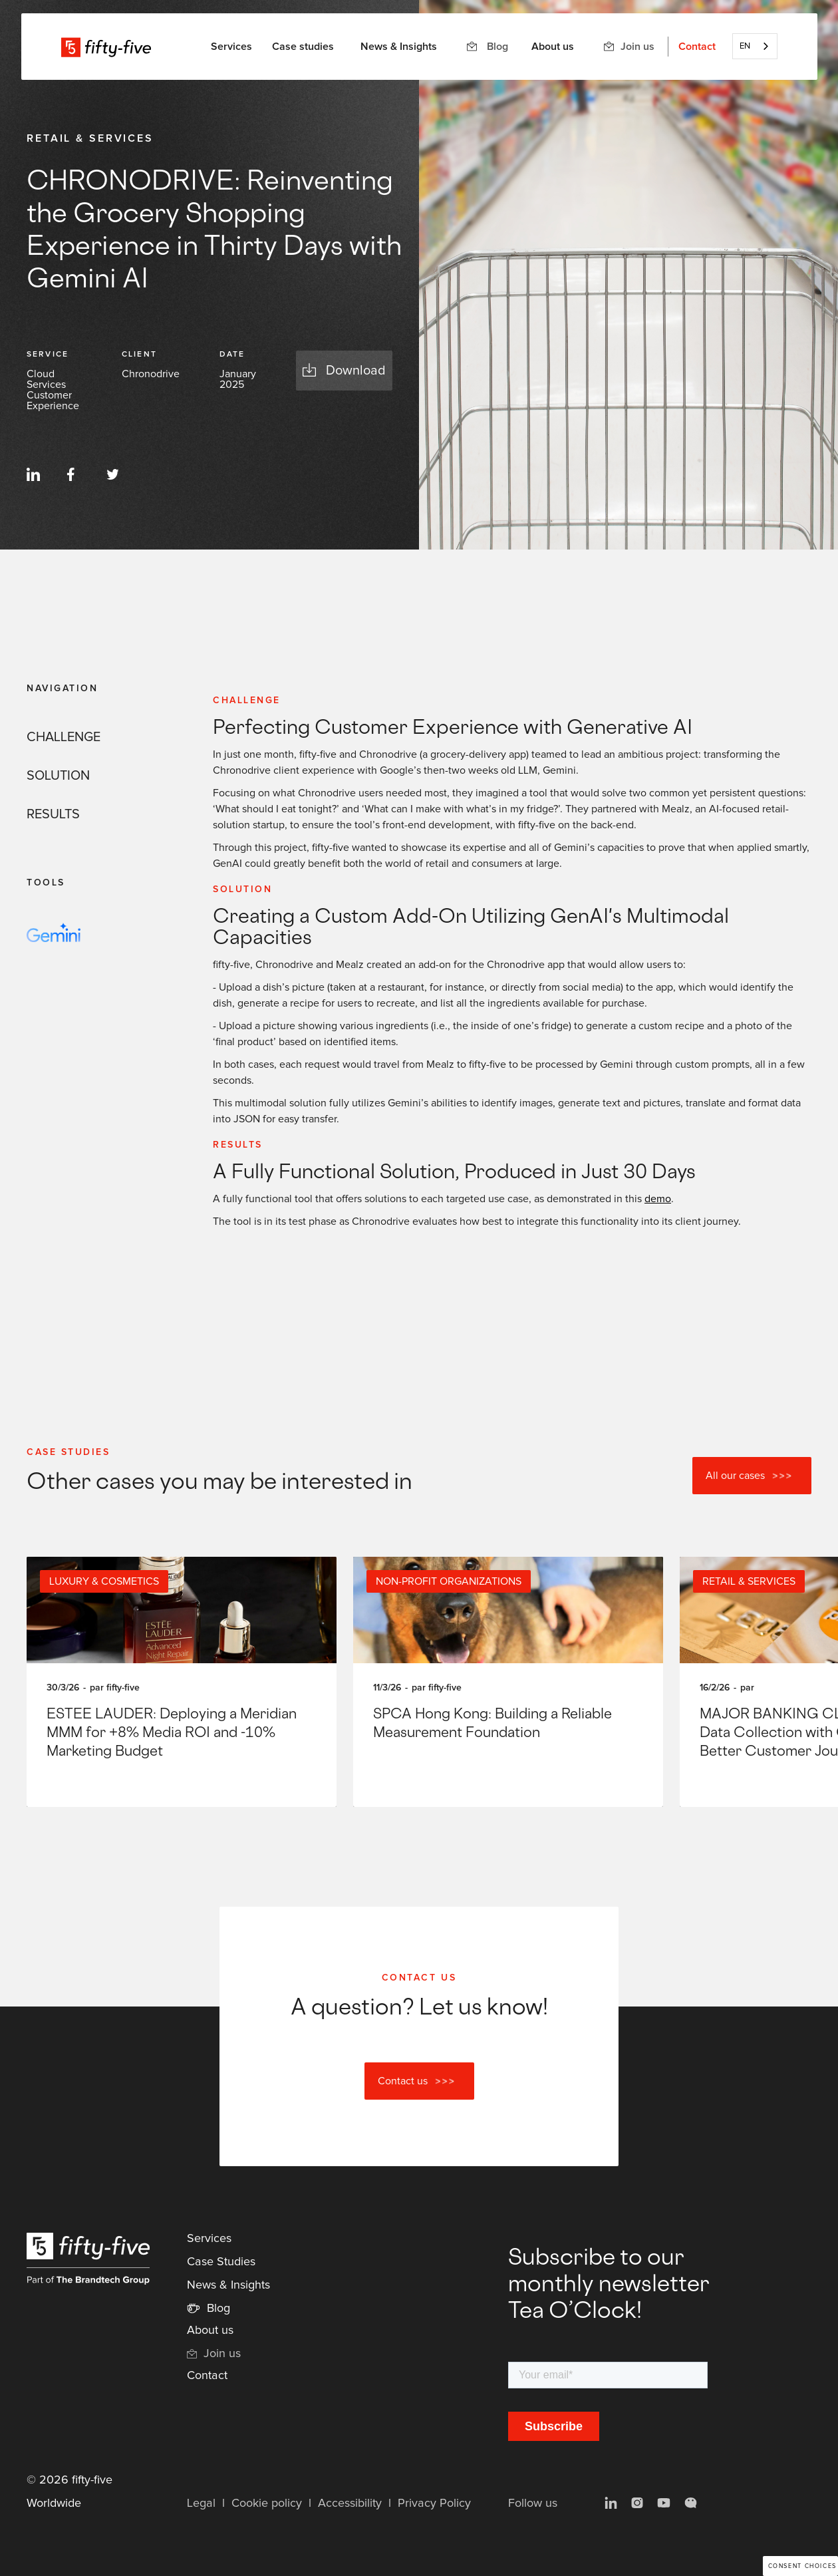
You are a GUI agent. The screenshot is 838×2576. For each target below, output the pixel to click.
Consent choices (802, 2566)
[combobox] (754, 46)
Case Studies (221, 2262)
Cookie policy (266, 2503)
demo (657, 1199)
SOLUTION (58, 775)
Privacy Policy (434, 2503)
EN (745, 46)
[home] (106, 46)
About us (552, 46)
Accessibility (350, 2503)
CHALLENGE (63, 737)
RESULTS (53, 814)
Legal (201, 2503)
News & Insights (398, 46)
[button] (231, 46)
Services (209, 2239)
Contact (697, 46)
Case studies (303, 46)
